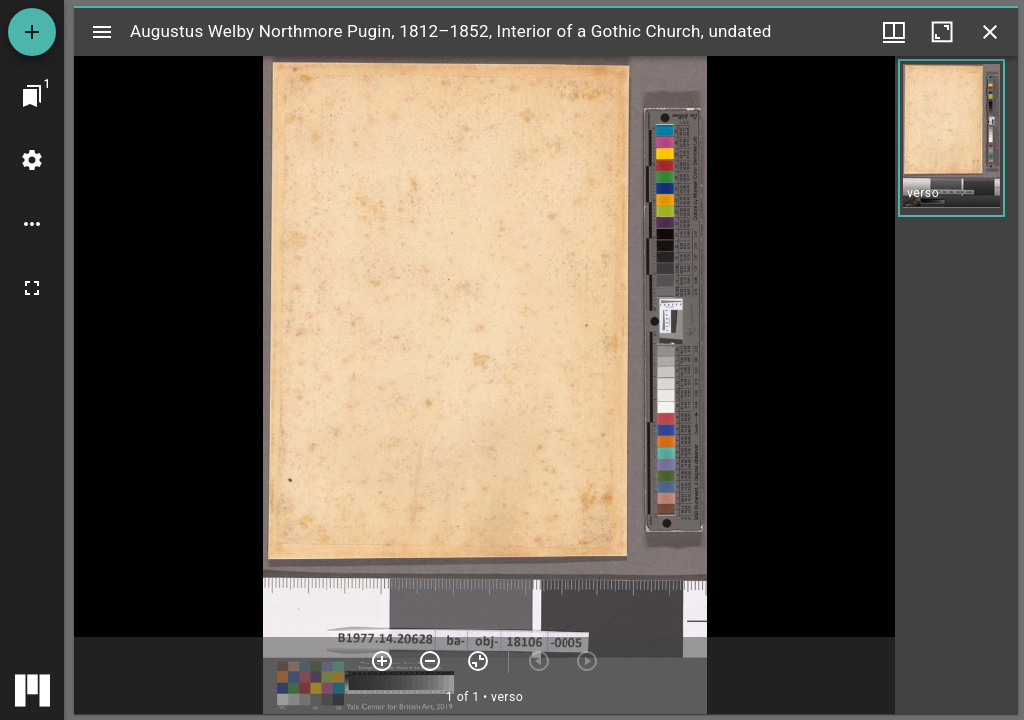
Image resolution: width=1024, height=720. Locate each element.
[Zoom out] (430, 661)
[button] (951, 138)
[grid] (956, 385)
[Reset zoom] (478, 661)
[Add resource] (32, 32)
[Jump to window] (32, 96)
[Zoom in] (382, 661)
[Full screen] (32, 288)
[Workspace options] (32, 224)
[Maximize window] (942, 32)
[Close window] (990, 32)
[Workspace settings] (32, 160)
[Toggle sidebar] (102, 32)
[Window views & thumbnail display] (894, 32)
